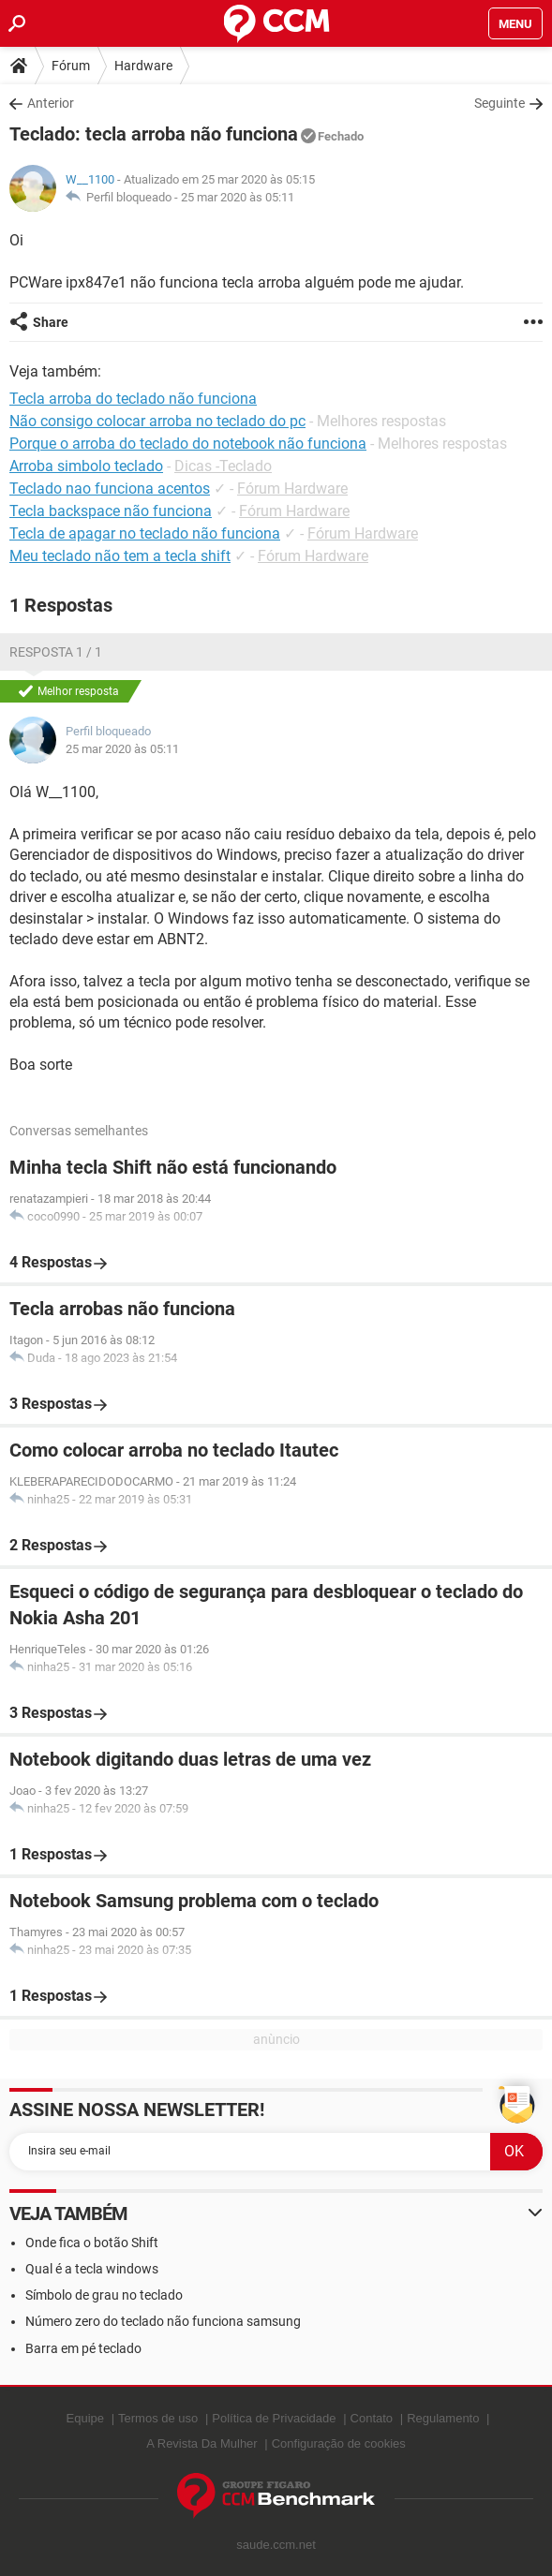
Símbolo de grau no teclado (104, 2294)
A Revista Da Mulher (202, 2443)
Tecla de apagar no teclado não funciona (144, 533)
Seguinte (499, 103)
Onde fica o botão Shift (91, 2242)
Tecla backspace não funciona (110, 511)
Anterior (50, 103)
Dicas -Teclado (223, 466)
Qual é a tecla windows (91, 2268)
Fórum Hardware (292, 488)
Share (50, 322)
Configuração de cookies (339, 2443)
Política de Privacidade (274, 2418)
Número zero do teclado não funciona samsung (163, 2321)
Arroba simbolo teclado (86, 466)
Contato (372, 2418)
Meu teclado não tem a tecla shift (120, 556)
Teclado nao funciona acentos (109, 488)
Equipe (85, 2418)
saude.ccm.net (276, 2545)
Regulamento (443, 2418)
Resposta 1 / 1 (55, 651)
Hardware (143, 65)
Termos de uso (158, 2418)
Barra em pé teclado (83, 2348)
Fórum (71, 65)
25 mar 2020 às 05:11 (237, 197)
